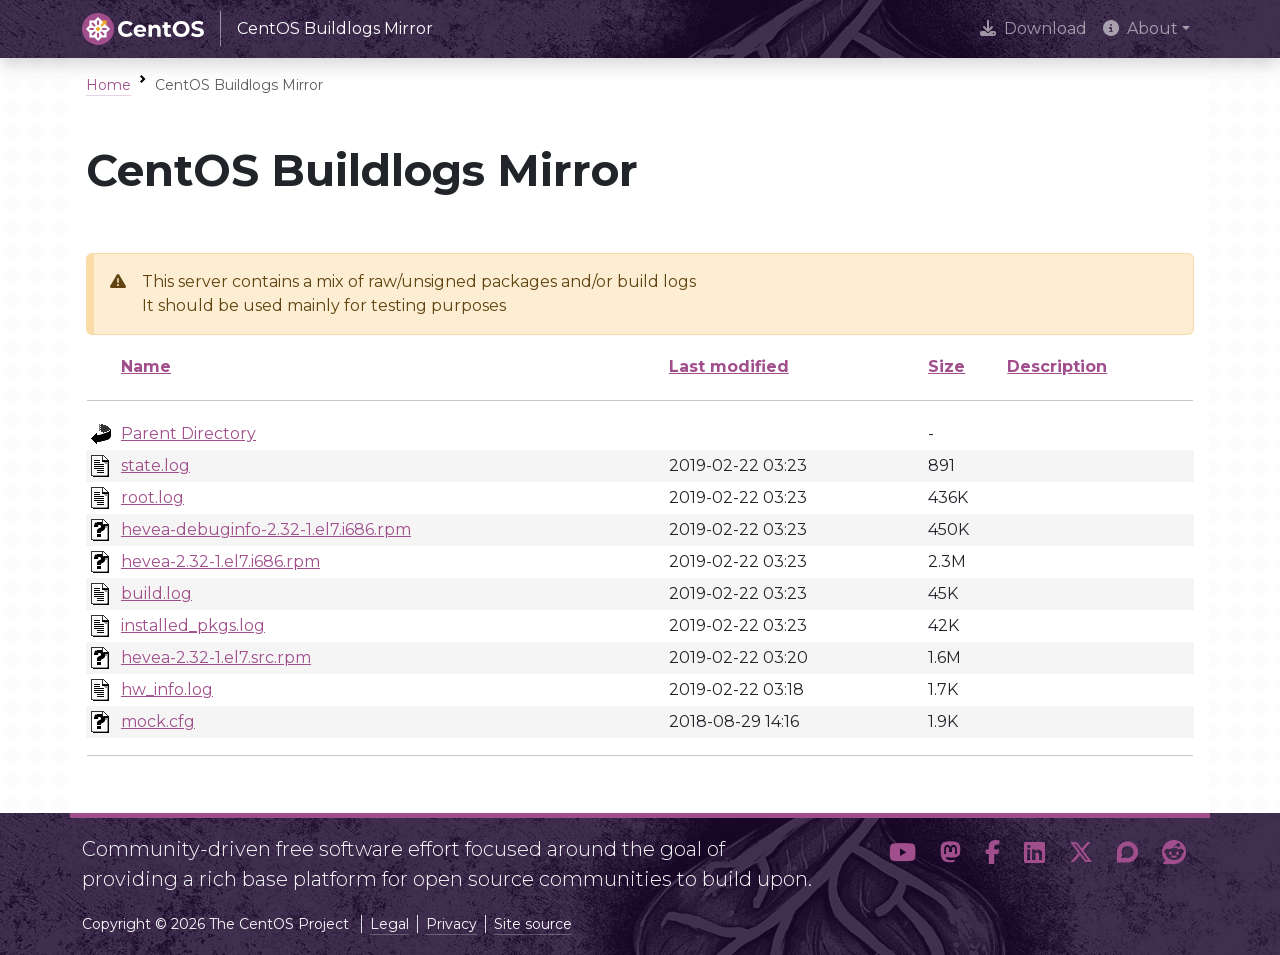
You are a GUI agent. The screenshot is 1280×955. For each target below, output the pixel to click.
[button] (902, 856)
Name (146, 366)
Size (946, 366)
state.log (155, 465)
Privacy (451, 924)
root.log (152, 497)
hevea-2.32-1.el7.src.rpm (216, 657)
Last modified (729, 366)
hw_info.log (167, 689)
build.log (156, 593)
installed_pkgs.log (193, 625)
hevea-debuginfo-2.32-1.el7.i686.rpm (266, 529)
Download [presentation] (1033, 28)
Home (108, 85)
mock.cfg (158, 721)
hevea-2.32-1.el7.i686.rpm (220, 561)
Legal (389, 924)
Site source (533, 924)
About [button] (1140, 28)
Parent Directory (188, 433)
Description (1057, 366)
